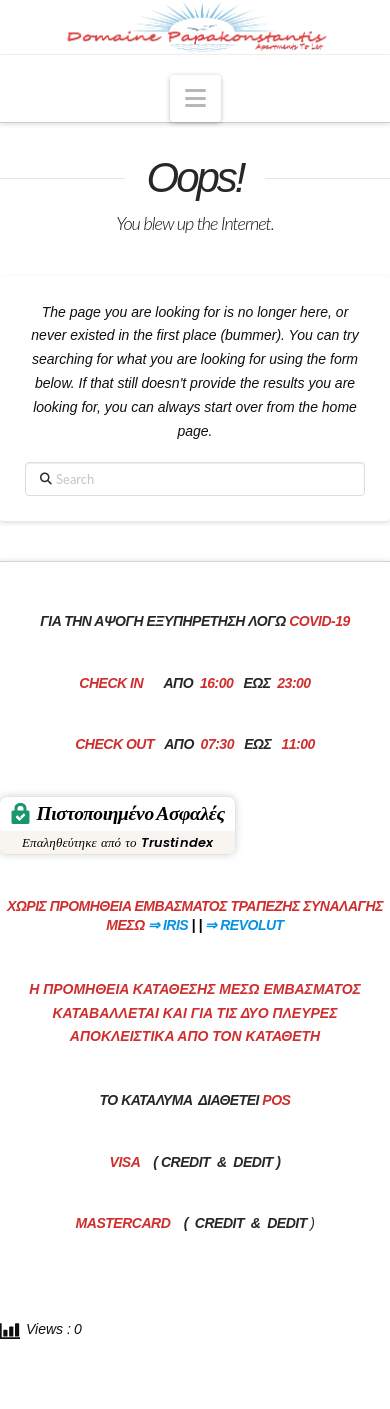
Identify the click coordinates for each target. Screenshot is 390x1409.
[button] (195, 98)
